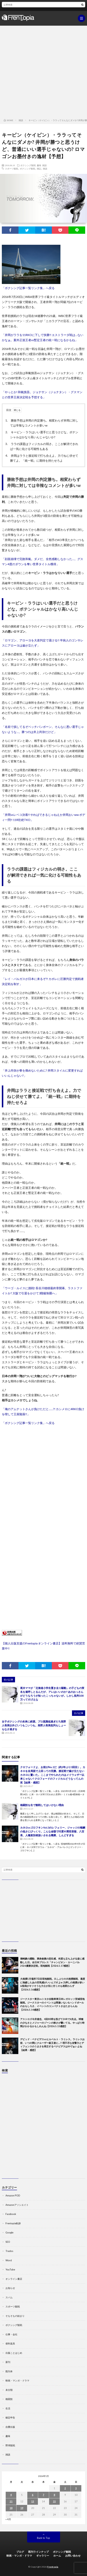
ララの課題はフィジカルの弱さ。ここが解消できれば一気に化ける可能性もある (42, 445)
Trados (9, 2251)
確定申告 (10, 2417)
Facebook (10, 2214)
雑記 (39, 168)
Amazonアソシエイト (17, 2204)
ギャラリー (42, 2555)
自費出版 (10, 2426)
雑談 (44, 165)
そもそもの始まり (15, 2315)
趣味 (39, 165)
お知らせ (10, 2288)
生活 (7, 2408)
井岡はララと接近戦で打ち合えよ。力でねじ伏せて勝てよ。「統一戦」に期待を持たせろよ (42, 457)
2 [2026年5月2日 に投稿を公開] (65, 2488)
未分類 (9, 2389)
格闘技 (9, 2399)
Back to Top (43, 2537)
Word (8, 2260)
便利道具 (10, 2343)
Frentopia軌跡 (13, 2223)
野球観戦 (10, 2445)
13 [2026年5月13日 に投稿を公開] (32, 2501)
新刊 (7, 2362)
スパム (9, 2297)
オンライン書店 (13, 2278)
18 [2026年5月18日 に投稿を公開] (11, 2508)
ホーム (57, 2555)
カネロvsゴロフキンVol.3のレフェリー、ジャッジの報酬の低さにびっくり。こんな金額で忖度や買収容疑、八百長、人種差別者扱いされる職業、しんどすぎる (52, 1831)
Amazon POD (12, 2195)
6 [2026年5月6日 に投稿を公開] (32, 2494)
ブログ (20, 2551)
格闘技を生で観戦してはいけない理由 (42, 1805)
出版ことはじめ (13, 2352)
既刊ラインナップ (38, 2551)
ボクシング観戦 (28, 165)
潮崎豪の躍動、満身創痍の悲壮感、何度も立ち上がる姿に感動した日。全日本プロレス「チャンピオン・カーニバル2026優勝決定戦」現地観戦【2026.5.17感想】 (52, 1962)
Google (9, 2232)
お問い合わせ (73, 2555)
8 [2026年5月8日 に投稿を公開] (54, 2494)
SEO (7, 2241)
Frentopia (52, 2566)
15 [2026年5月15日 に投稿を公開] (54, 2501)
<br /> (13, 1451)
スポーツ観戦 (11, 168)
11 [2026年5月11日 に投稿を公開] (11, 2501)
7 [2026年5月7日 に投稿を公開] (43, 2494)
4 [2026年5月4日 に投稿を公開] (11, 2494)
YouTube (10, 2269)
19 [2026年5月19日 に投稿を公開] (21, 2508)
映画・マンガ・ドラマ (17, 2380)
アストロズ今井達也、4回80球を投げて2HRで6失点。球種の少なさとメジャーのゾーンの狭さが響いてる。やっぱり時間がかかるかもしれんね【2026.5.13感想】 (52, 2023)
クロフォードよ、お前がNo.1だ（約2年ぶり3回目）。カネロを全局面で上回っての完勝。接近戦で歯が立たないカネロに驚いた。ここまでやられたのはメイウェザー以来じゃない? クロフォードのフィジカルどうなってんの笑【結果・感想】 (52, 1775)
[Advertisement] (43, 71)
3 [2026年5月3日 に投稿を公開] (76, 2488)
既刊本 (9, 2371)
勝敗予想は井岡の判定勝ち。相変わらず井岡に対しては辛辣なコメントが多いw (42, 422)
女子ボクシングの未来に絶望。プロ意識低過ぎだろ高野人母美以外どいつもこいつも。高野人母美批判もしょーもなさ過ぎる (34, 1725)
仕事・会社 (11, 2334)
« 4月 (8, 2519)
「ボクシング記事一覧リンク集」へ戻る (28, 288)
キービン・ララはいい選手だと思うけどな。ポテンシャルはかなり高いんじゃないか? (42, 434)
